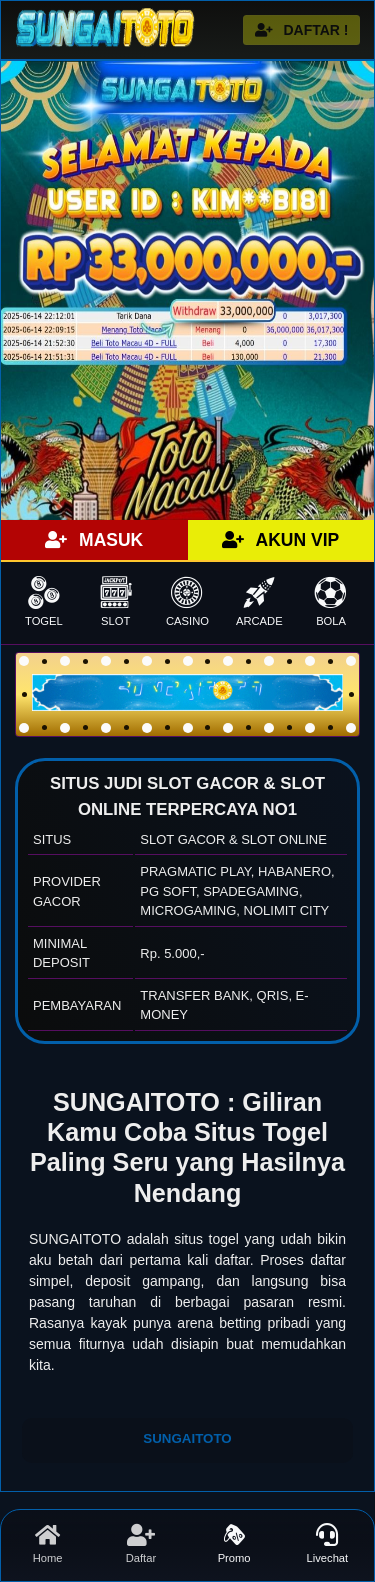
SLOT (116, 601)
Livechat (327, 1544)
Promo (234, 1544)
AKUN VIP (280, 540)
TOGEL (44, 601)
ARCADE (259, 601)
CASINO (188, 601)
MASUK (94, 540)
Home (47, 1544)
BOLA (331, 601)
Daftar (140, 1544)
